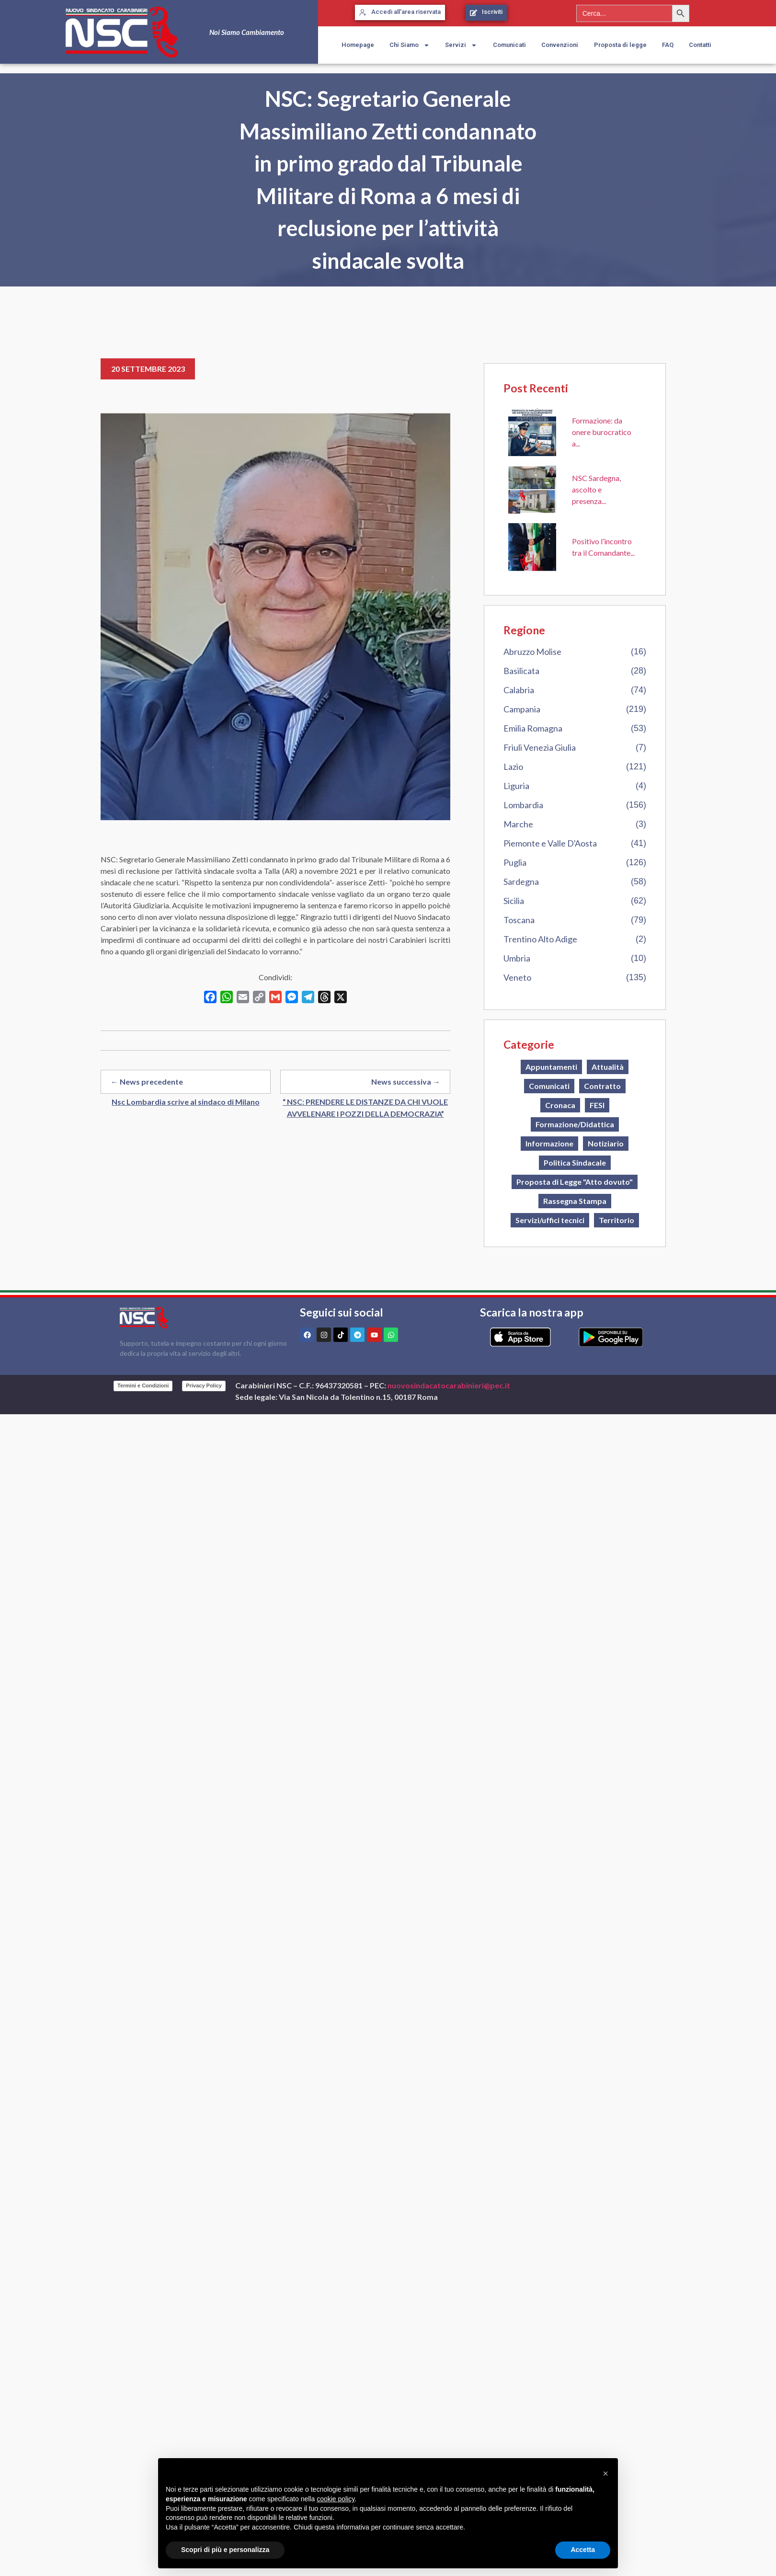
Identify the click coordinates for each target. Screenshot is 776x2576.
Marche (518, 824)
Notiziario (606, 1143)
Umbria (516, 958)
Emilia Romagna (532, 728)
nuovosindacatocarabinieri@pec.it (449, 1385)
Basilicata (521, 670)
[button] (605, 2473)
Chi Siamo (409, 45)
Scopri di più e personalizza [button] (225, 2549)
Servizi (461, 45)
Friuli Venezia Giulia (539, 747)
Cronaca (560, 1105)
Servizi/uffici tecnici (549, 1220)
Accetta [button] (583, 2549)
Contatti (700, 44)
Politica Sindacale (575, 1162)
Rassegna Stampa (574, 1200)
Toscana (519, 920)
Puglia (514, 862)
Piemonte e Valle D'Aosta (550, 843)
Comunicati (509, 44)
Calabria (518, 690)
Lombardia (523, 805)
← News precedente (147, 1081)
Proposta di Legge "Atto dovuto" (574, 1181)
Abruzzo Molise (532, 651)
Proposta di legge (620, 44)
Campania (521, 709)
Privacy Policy (204, 1385)
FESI (597, 1105)
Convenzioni (559, 44)
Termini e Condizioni (143, 1385)
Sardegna (521, 881)
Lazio (513, 766)
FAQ (667, 44)
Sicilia (513, 900)
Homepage (358, 44)
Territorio (616, 1220)
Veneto (517, 977)
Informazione (549, 1143)
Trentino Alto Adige (540, 939)
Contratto (602, 1085)
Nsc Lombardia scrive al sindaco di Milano (186, 1101)
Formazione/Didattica (575, 1124)
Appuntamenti (551, 1066)
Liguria (516, 785)
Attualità (608, 1066)
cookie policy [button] (335, 2499)
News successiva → (405, 1081)
